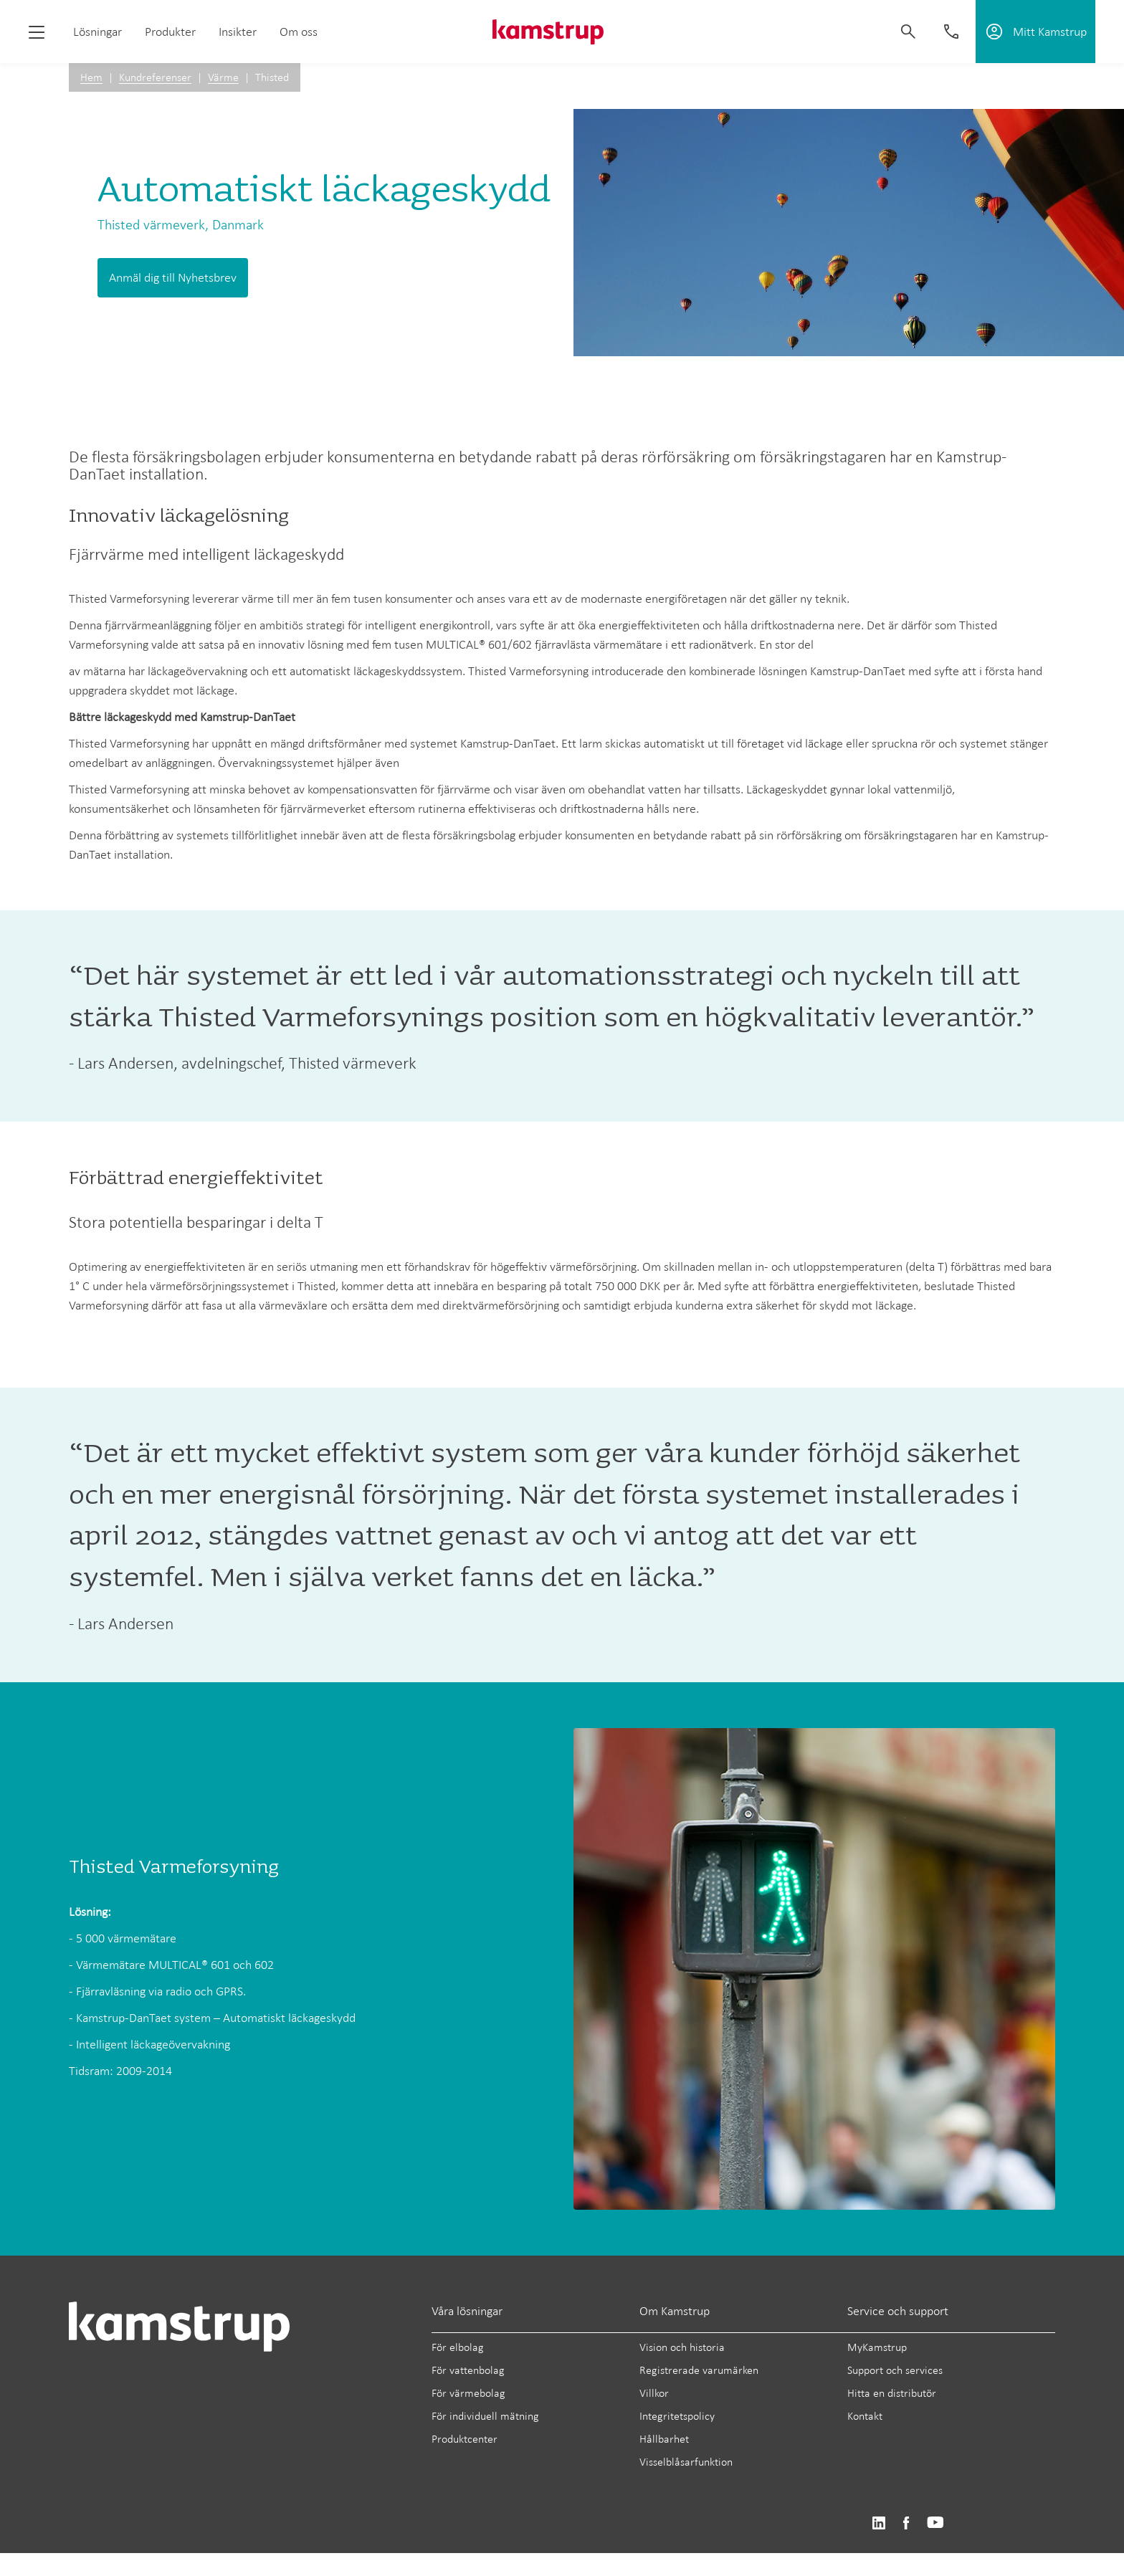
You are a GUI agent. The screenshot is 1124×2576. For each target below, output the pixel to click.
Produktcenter (464, 2439)
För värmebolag (468, 2393)
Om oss (299, 31)
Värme (223, 77)
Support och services (895, 2370)
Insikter (238, 31)
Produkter (170, 31)
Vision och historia (682, 2347)
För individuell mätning (485, 2416)
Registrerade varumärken (698, 2370)
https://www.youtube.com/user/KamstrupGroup (935, 2523)
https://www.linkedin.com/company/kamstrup (878, 2523)
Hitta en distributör (891, 2393)
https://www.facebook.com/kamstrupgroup (906, 2523)
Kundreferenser (155, 77)
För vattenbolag (468, 2370)
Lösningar (97, 31)
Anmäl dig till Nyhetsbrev (173, 277)
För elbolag (458, 2347)
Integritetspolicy (677, 2416)
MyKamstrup (877, 2347)
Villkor (654, 2393)
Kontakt (864, 2416)
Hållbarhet (664, 2439)
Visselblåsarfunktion (686, 2461)
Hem (91, 77)
